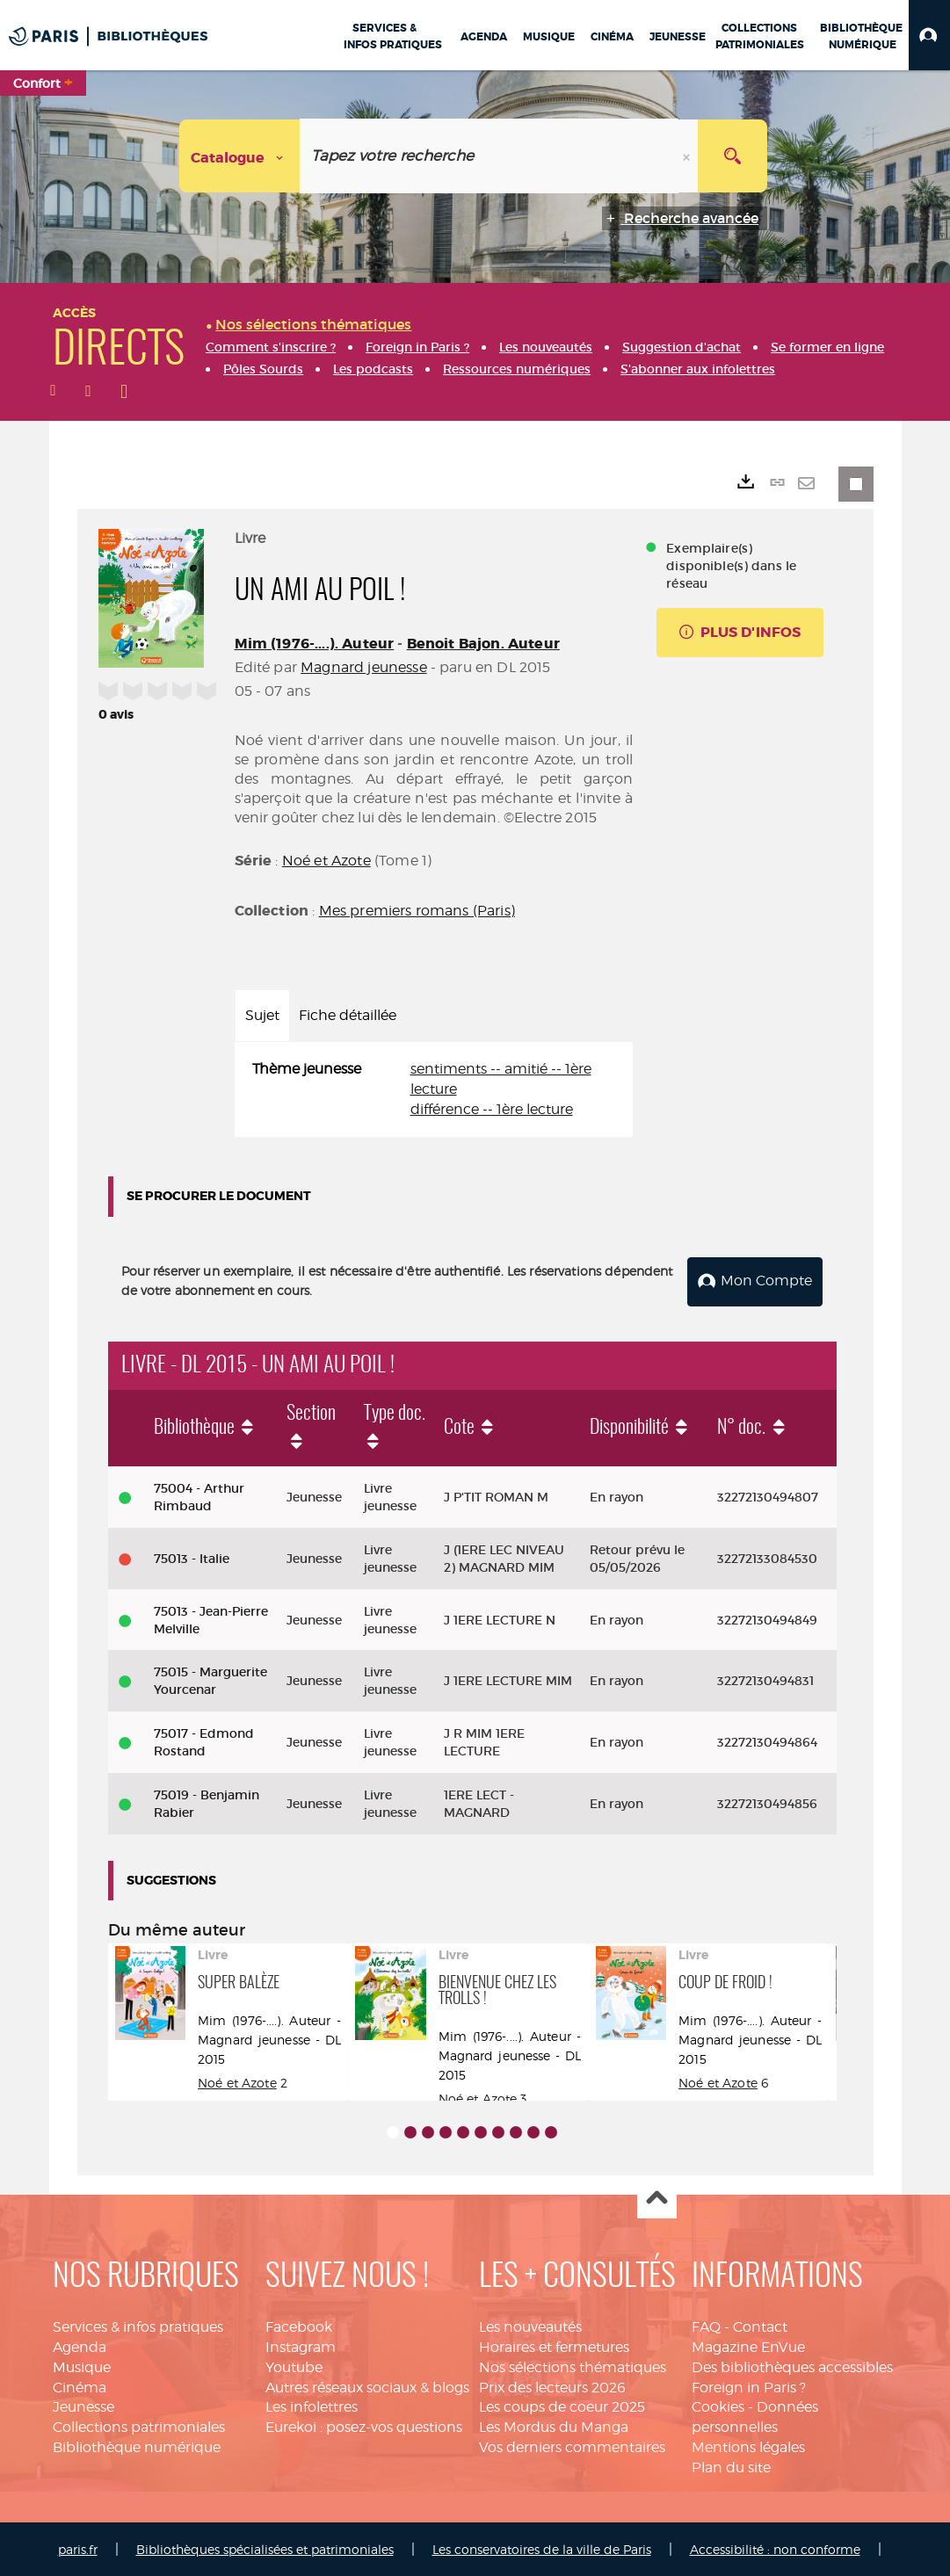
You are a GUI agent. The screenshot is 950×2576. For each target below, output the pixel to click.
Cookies (718, 2406)
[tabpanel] (434, 1090)
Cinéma (79, 2385)
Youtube (294, 2365)
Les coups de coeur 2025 (562, 2406)
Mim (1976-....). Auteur (315, 643)
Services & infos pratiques (138, 2325)
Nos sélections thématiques (572, 2365)
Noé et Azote (326, 860)
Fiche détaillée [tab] (347, 1015)
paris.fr (78, 2547)
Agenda (79, 2345)
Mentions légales (748, 2445)
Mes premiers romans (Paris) (417, 910)
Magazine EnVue (748, 2345)
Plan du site (731, 2465)
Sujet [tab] (262, 1015)
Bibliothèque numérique (137, 2445)
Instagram (300, 2345)
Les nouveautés (530, 2325)
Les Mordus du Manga (553, 2426)
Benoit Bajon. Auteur (483, 643)
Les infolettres (311, 2406)
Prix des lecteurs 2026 (552, 2385)
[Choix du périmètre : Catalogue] (240, 156)
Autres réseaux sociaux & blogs (367, 2385)
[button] (929, 35)
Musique (82, 2365)
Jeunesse (83, 2406)
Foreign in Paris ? (749, 2385)
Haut (657, 2198)
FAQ (706, 2325)
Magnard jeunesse (364, 667)
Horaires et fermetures (554, 2345)
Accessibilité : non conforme (775, 2547)
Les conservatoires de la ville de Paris (541, 2547)
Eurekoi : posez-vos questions (363, 2426)
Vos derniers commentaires (572, 2445)
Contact (760, 2325)
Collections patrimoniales (139, 2426)
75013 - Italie (191, 1557)
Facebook (298, 2325)
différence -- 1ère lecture (491, 1109)
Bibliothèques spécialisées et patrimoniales (265, 2547)
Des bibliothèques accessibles (792, 2365)
